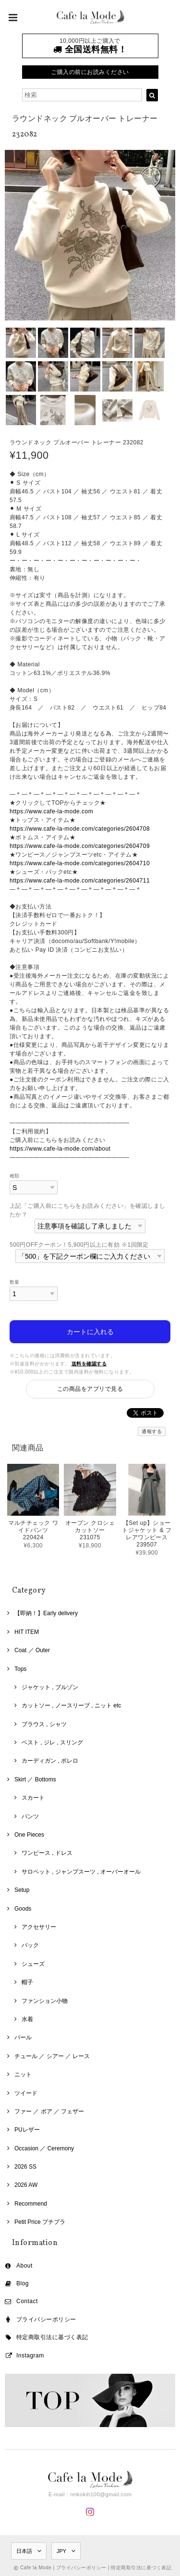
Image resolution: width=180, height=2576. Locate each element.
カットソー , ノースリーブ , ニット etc (71, 1705)
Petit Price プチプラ (39, 2222)
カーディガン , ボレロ (50, 1760)
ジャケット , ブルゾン (50, 1687)
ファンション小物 (45, 2001)
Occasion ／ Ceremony (44, 2148)
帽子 (27, 1982)
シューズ (33, 1964)
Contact (27, 2301)
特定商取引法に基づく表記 (52, 2337)
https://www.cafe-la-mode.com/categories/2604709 (80, 846)
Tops (20, 1669)
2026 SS (25, 2166)
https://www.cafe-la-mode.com (51, 811)
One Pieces (29, 1834)
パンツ (30, 1816)
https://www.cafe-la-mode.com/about (60, 1148)
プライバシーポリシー (46, 2319)
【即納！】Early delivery (46, 1613)
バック (30, 1945)
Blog (22, 2283)
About (24, 2265)
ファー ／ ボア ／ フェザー (49, 2111)
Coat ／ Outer (32, 1650)
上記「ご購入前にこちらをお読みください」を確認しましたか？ (87, 1210)
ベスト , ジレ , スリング (52, 1742)
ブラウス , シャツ (44, 1724)
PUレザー (27, 2129)
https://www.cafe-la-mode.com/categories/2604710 (80, 863)
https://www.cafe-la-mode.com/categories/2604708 (80, 828)
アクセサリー (39, 1927)
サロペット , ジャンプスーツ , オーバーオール (81, 1871)
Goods (22, 1908)
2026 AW (25, 2185)
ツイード (25, 2093)
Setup (21, 1890)
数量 (15, 1282)
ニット (23, 2074)
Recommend (30, 2203)
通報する (152, 1431)
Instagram (30, 2355)
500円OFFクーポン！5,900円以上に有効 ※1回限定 (79, 1244)
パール (23, 2037)
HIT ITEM (26, 1632)
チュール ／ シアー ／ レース (52, 2056)
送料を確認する (89, 1363)
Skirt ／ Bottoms (35, 1779)
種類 (15, 1175)
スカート (33, 1797)
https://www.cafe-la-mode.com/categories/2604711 (80, 880)
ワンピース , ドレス (47, 1853)
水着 (27, 2019)
